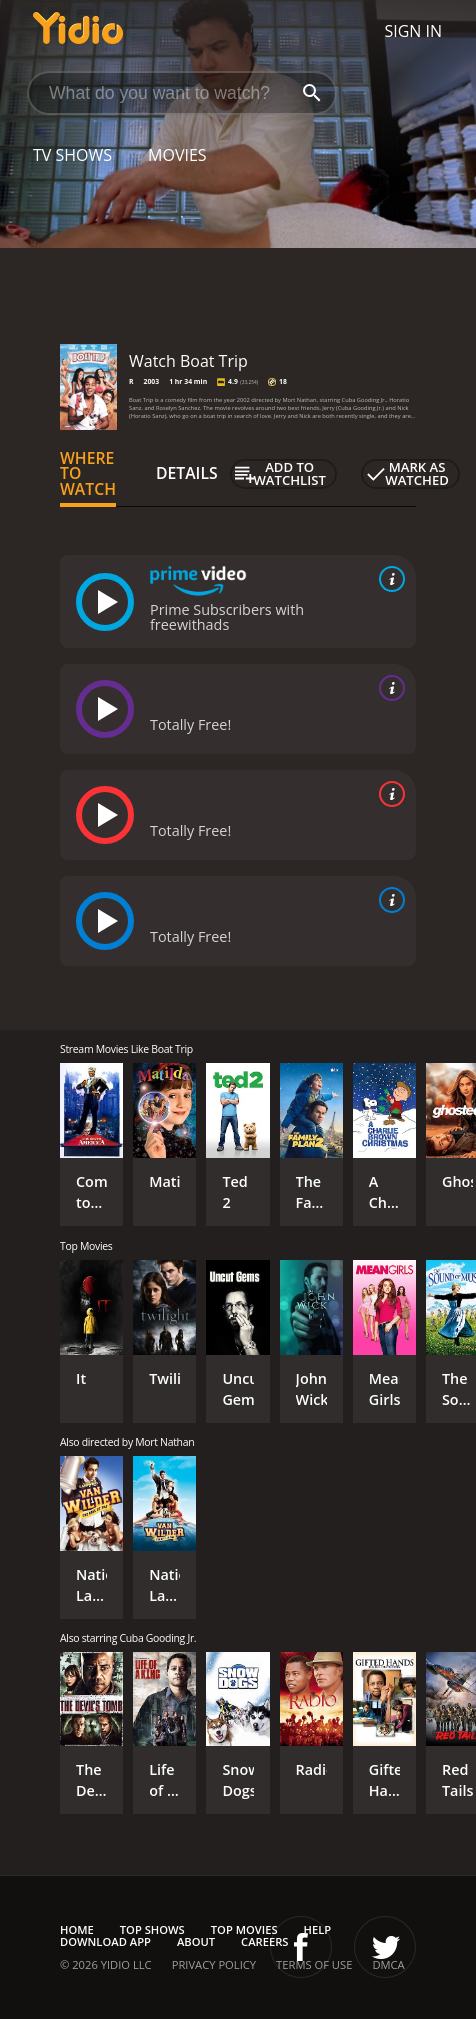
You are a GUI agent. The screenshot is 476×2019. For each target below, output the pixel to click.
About (196, 1941)
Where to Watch (88, 474)
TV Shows (72, 155)
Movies (177, 155)
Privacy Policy (214, 1964)
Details (187, 473)
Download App (105, 1941)
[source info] (388, 579)
